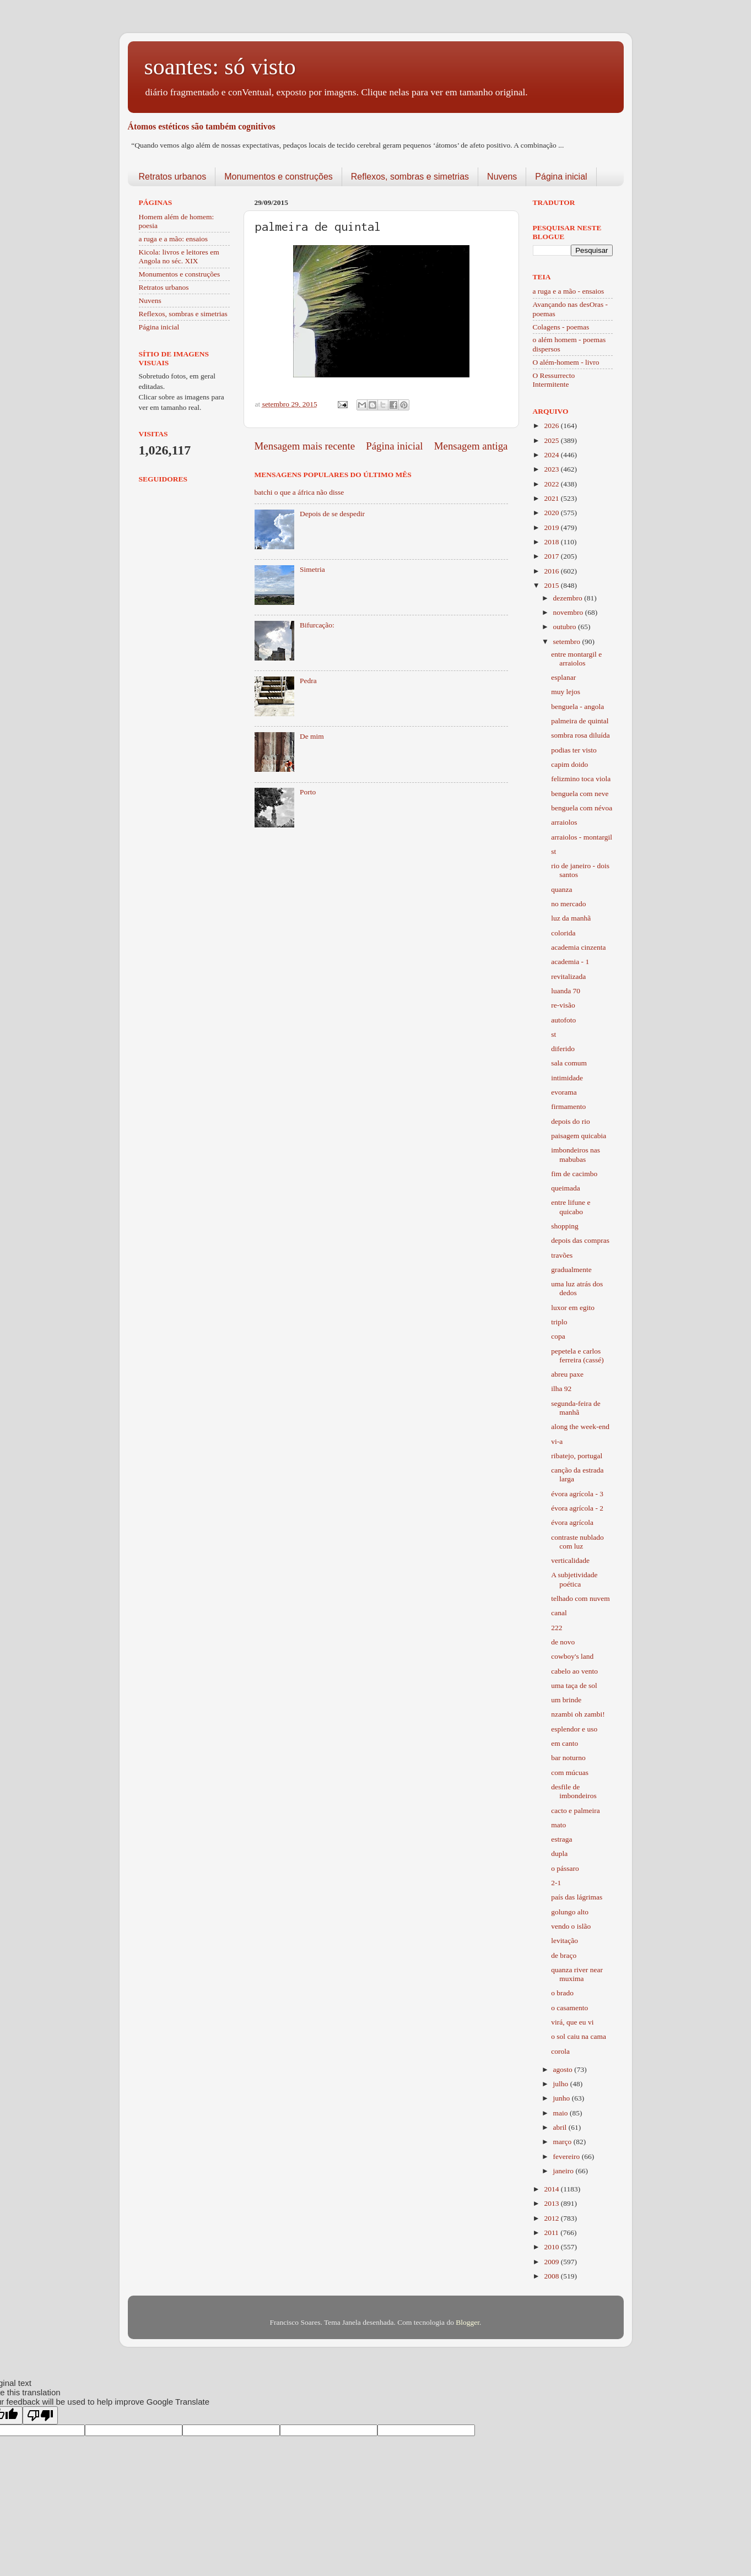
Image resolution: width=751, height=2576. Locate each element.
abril (561, 2127)
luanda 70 (565, 991)
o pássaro (565, 1868)
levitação (564, 1940)
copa (558, 1336)
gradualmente (571, 1269)
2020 (552, 512)
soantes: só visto (220, 66)
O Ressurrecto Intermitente (554, 379)
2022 (552, 484)
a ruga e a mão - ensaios (568, 291)
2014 (552, 2189)
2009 (552, 2262)
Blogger (467, 2322)
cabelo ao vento (574, 1671)
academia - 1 (570, 961)
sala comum (569, 1063)
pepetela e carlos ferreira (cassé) (577, 1355)
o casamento (569, 2008)
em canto (564, 1743)
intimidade (567, 1078)
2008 (552, 2276)
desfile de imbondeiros (574, 1791)
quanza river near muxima (577, 1974)
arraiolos (564, 822)
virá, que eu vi (572, 2022)
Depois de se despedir (332, 514)
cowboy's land (572, 1656)
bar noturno (568, 1758)
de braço (563, 1955)
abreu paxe (567, 1374)
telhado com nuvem (580, 1598)
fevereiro (567, 2156)
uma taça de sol (574, 1685)
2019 (552, 527)
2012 (552, 2218)
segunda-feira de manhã (576, 1407)
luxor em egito (573, 1307)
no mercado (568, 904)
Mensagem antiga (471, 446)
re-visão (563, 1005)
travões (561, 1255)
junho (562, 2098)
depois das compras (580, 1240)
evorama (563, 1092)
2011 (552, 2232)
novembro (569, 612)
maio (561, 2113)
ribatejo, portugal (576, 1456)
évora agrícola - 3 (577, 1494)
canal (558, 1613)
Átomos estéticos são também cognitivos (201, 126)
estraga (561, 1839)
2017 (552, 556)
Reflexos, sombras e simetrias (410, 176)
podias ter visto (574, 750)
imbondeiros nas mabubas (575, 1154)
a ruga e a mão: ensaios (173, 239)
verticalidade (570, 1560)
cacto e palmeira (575, 1810)
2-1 (556, 1883)
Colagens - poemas (561, 327)
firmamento (568, 1106)
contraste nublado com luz (577, 1541)
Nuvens (502, 176)
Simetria (312, 569)
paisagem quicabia (578, 1136)
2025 (552, 440)
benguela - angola (577, 706)
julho (561, 2084)
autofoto (563, 1020)
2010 (552, 2247)
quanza (561, 889)
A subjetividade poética (574, 1579)
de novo (563, 1642)
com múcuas (569, 1772)
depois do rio (570, 1121)
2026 (552, 425)
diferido (563, 1049)
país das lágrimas (576, 1897)
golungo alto (569, 1912)
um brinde (566, 1700)
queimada (565, 1188)
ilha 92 (561, 1388)
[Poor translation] (40, 2415)
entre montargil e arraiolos (576, 658)
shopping (565, 1226)
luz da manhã (571, 918)
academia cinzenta (578, 947)
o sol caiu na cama (578, 2036)
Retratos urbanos (173, 176)
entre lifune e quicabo (570, 1206)
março (563, 2141)
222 (556, 1627)
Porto (308, 792)
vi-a (557, 1441)
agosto (564, 2069)
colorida (563, 933)
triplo (559, 1322)
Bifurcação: (317, 625)
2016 (552, 571)
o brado (562, 1993)
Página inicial (561, 176)
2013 (552, 2203)
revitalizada (568, 976)
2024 (552, 455)
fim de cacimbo (574, 1174)
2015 (552, 585)
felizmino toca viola (580, 779)
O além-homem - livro (566, 362)
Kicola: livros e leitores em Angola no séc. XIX (179, 256)
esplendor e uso (574, 1729)
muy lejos (565, 692)
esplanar (563, 677)
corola (560, 2051)
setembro (567, 641)
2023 (552, 469)
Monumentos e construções (278, 176)
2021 (552, 498)
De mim (312, 736)
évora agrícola (572, 1522)
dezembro (569, 598)
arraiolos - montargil (581, 837)
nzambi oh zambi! (577, 1714)
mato (558, 1825)
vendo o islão (571, 1926)
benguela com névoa (581, 808)
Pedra (308, 681)
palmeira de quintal (579, 721)
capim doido (569, 764)
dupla (559, 1853)
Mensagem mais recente (305, 446)
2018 (552, 542)
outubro (565, 627)
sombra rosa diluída (580, 735)
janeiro (564, 2171)
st (553, 851)
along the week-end (580, 1426)
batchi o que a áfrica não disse (299, 492)
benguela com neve (579, 793)
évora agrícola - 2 (577, 1508)
